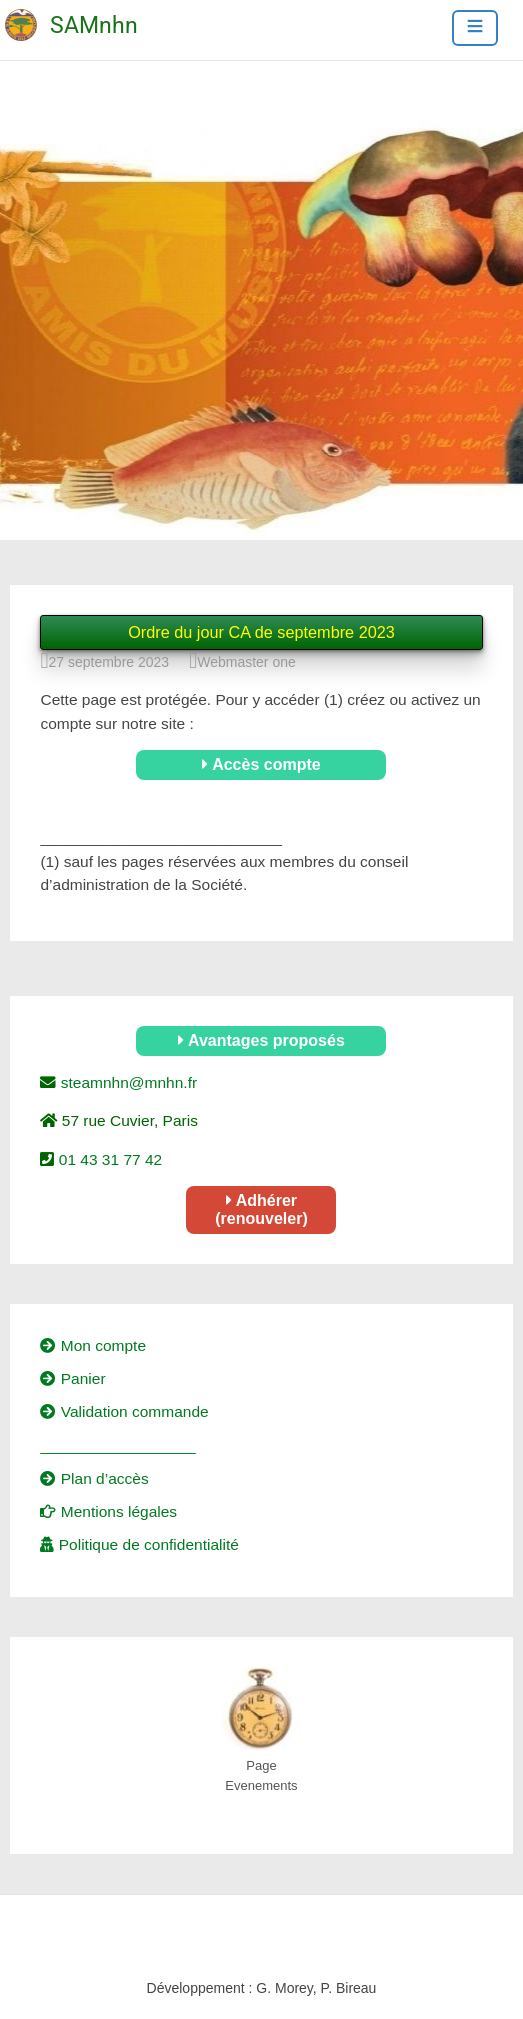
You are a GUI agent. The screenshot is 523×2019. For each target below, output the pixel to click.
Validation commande (124, 1411)
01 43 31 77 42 (108, 1159)
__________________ (117, 1445)
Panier (72, 1378)
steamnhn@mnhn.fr (126, 1082)
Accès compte (261, 764)
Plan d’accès (94, 1478)
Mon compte (93, 1345)
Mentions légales (108, 1511)
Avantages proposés (261, 1040)
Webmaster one (246, 662)
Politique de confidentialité (139, 1544)
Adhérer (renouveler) (261, 1209)
